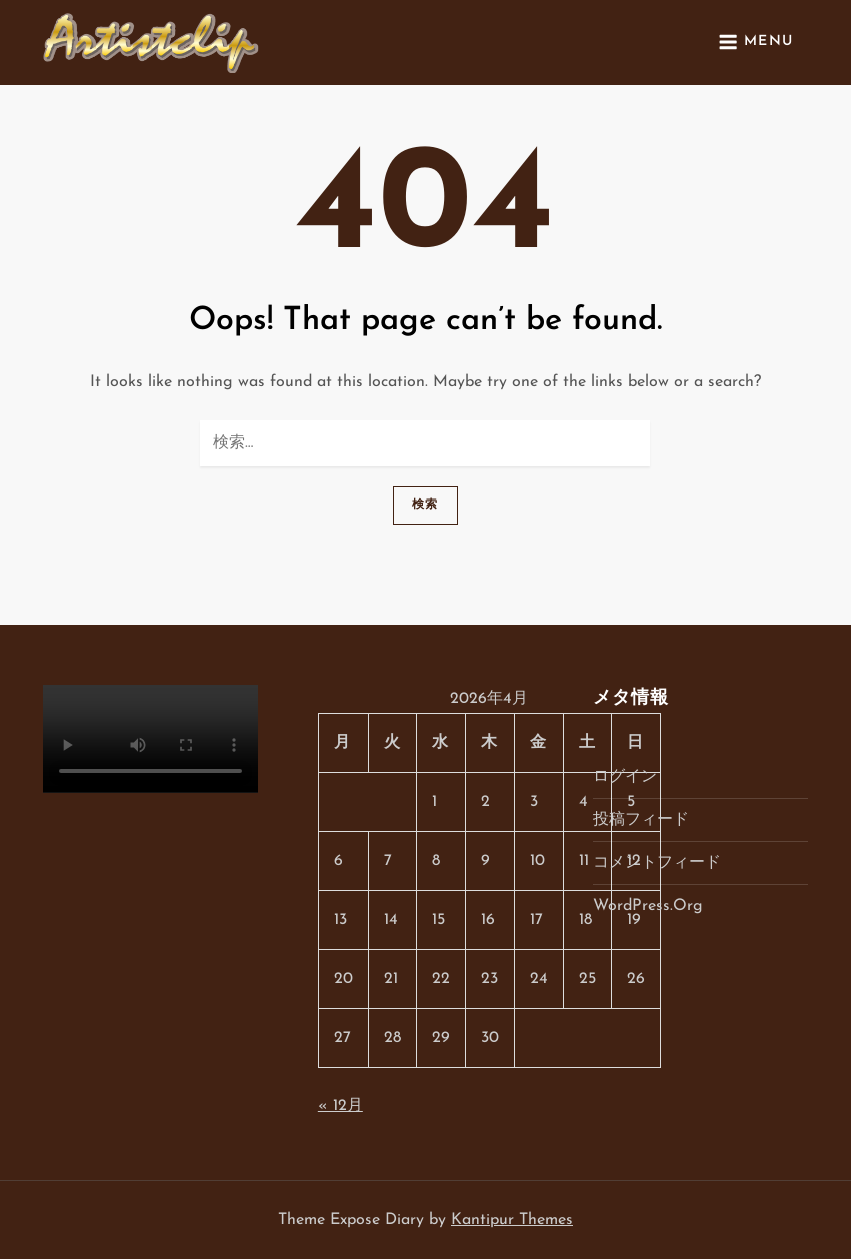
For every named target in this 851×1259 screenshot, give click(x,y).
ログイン (625, 777)
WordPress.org (648, 906)
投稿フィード (641, 820)
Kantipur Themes (512, 1220)
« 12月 (340, 1106)
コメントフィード (657, 863)
